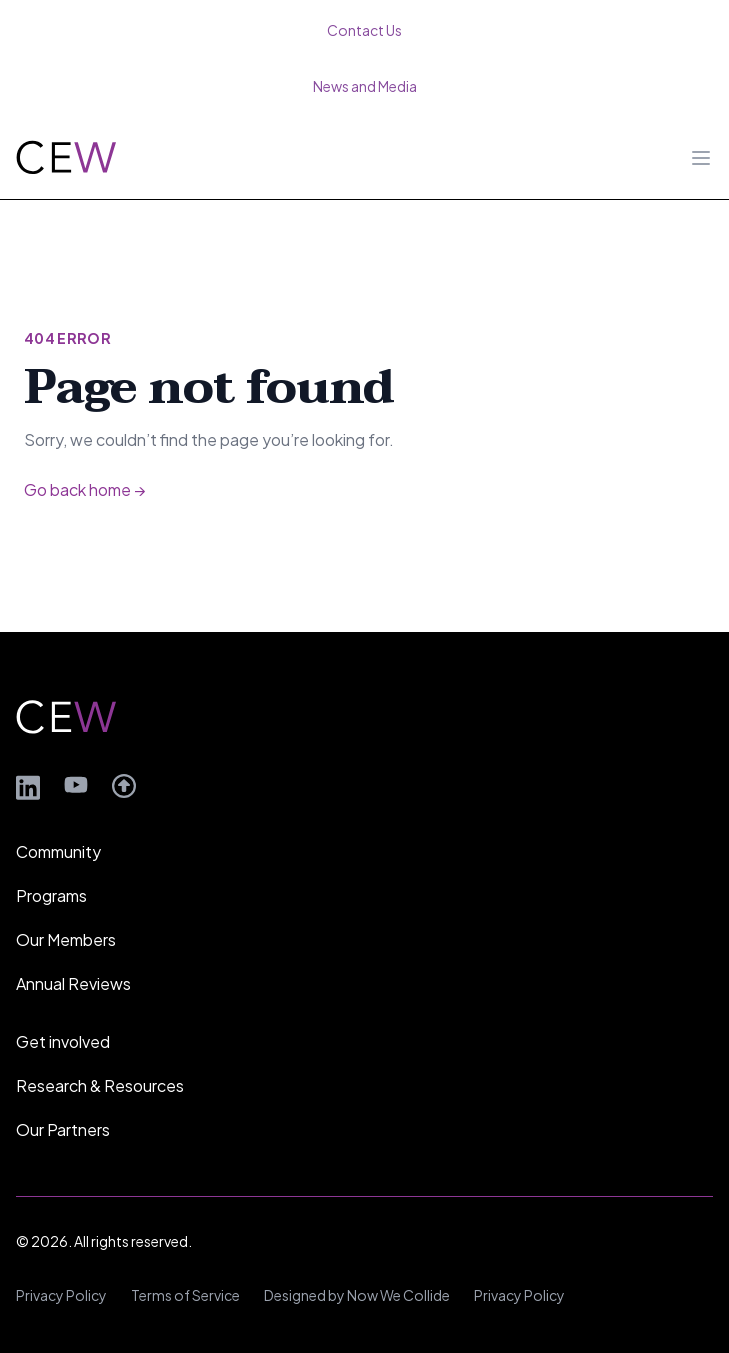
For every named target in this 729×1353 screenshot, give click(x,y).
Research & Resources (100, 1085)
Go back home (84, 489)
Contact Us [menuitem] (364, 30)
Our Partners (63, 1129)
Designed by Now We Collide (357, 1295)
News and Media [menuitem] (365, 86)
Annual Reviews (73, 983)
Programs (51, 895)
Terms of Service (185, 1295)
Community (58, 851)
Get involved (63, 1041)
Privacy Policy (61, 1295)
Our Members (66, 939)
